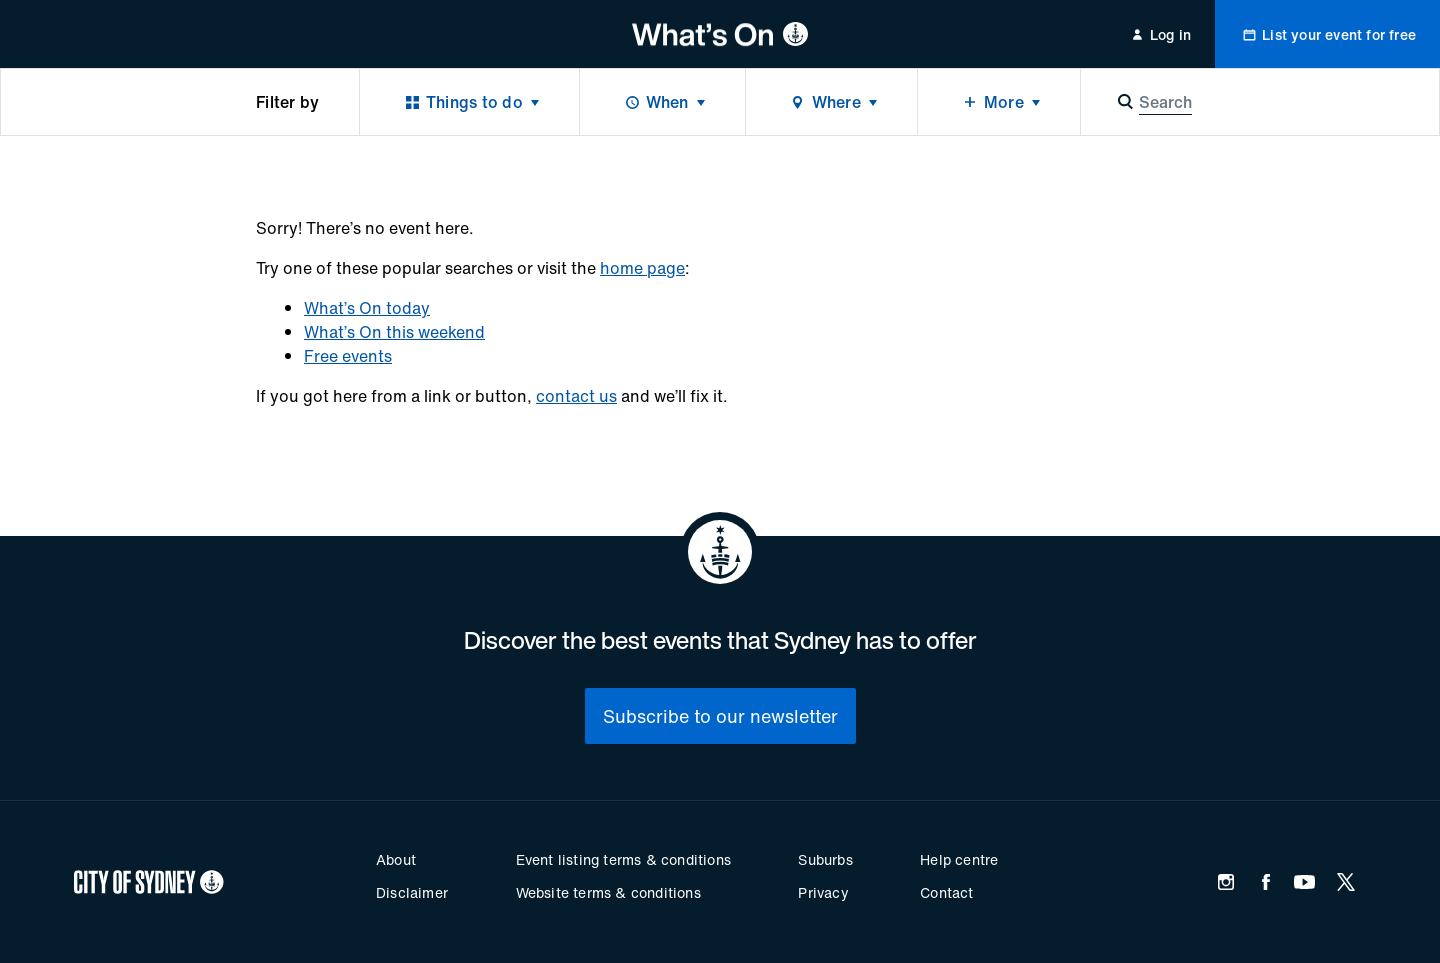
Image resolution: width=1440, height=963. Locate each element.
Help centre (959, 859)
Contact (946, 892)
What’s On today (367, 308)
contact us (576, 396)
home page (642, 268)
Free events (348, 356)
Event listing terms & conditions (623, 859)
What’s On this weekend (394, 332)
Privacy (823, 892)
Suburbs (825, 859)
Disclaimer (412, 892)
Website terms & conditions (608, 892)
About (396, 859)
